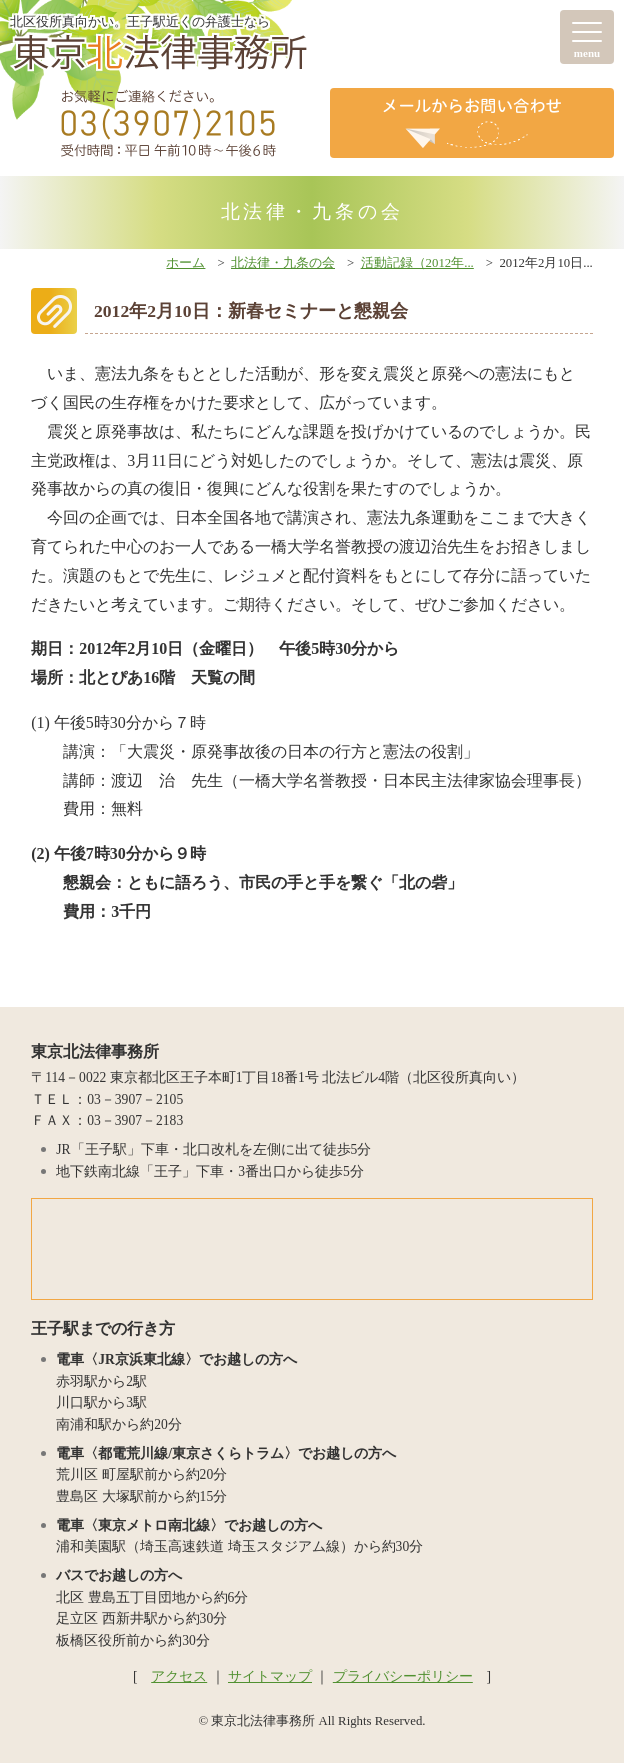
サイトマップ (270, 1676)
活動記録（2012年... (417, 263)
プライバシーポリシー (403, 1676)
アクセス (179, 1676)
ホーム (185, 263)
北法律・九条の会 (283, 263)
